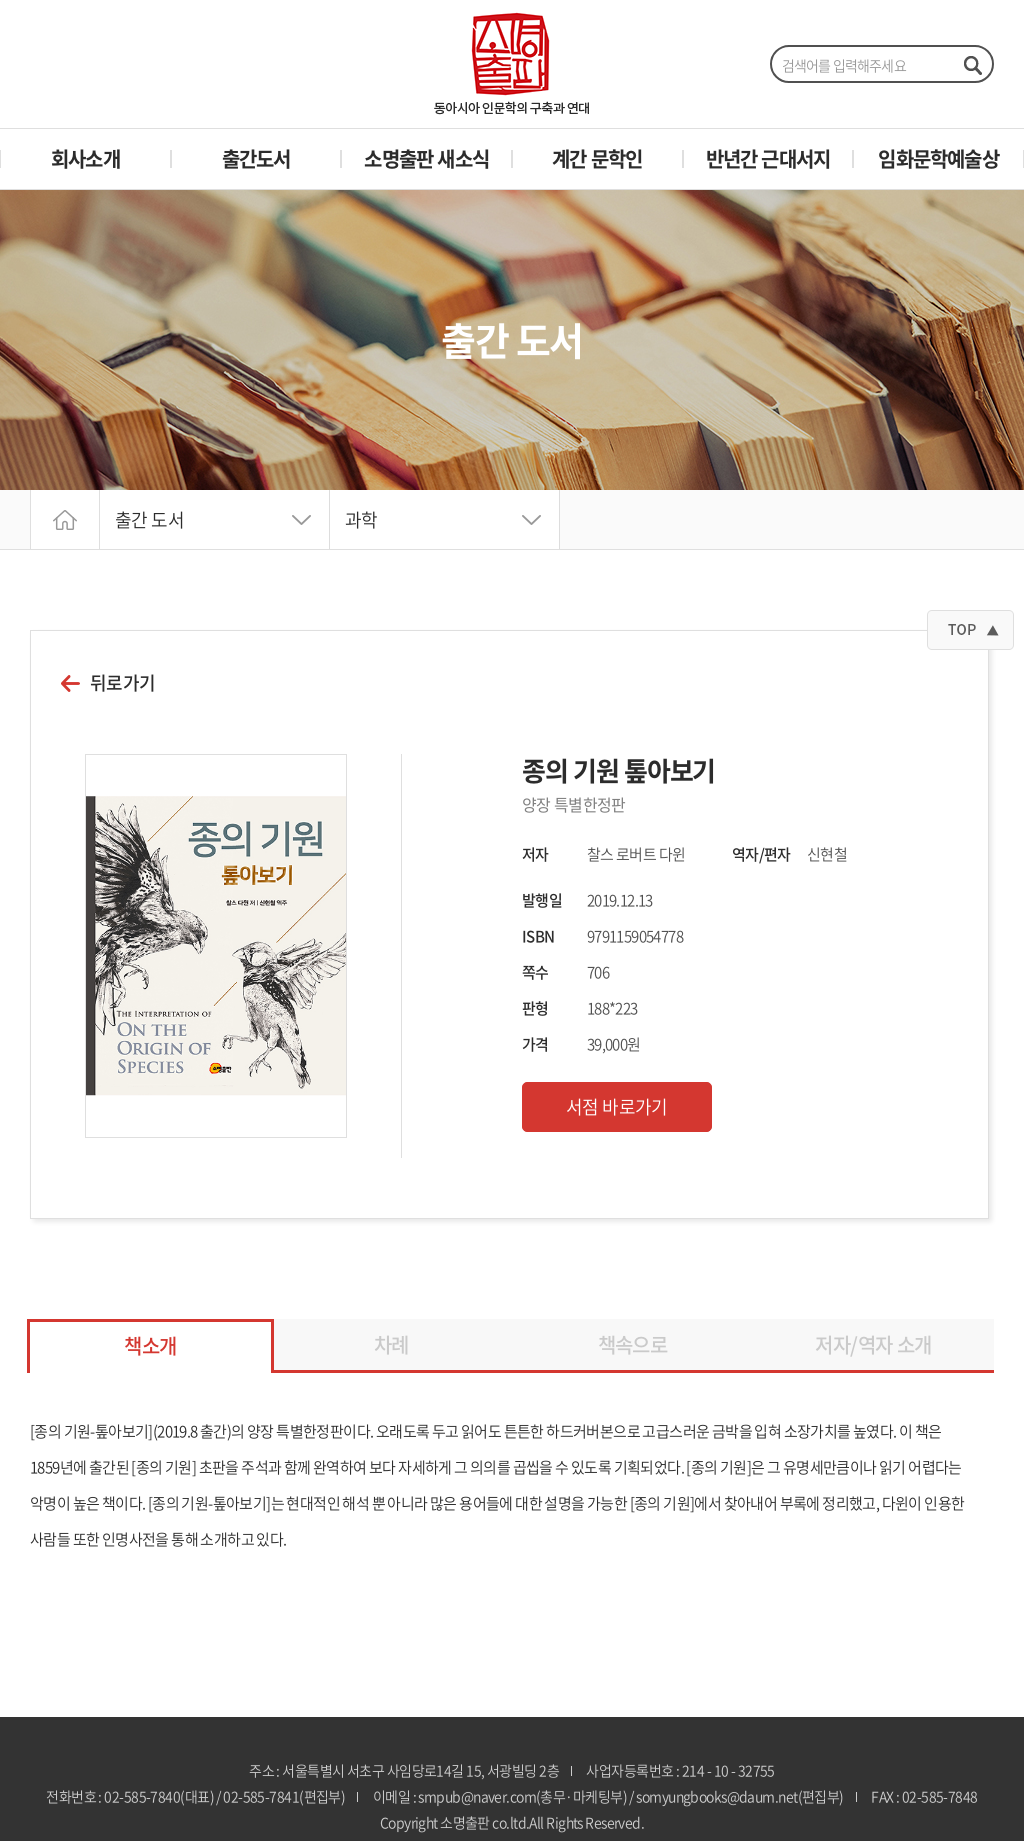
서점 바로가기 (617, 1106)
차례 (391, 1344)
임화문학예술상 (938, 158)
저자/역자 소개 (873, 1344)
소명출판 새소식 (426, 158)
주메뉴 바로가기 (0, 0)
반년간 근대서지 (768, 158)
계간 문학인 (597, 158)
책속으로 (633, 1344)
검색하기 (972, 65)
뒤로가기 (123, 683)
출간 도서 (149, 519)
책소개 (150, 1345)
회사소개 (85, 158)
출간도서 (256, 158)
